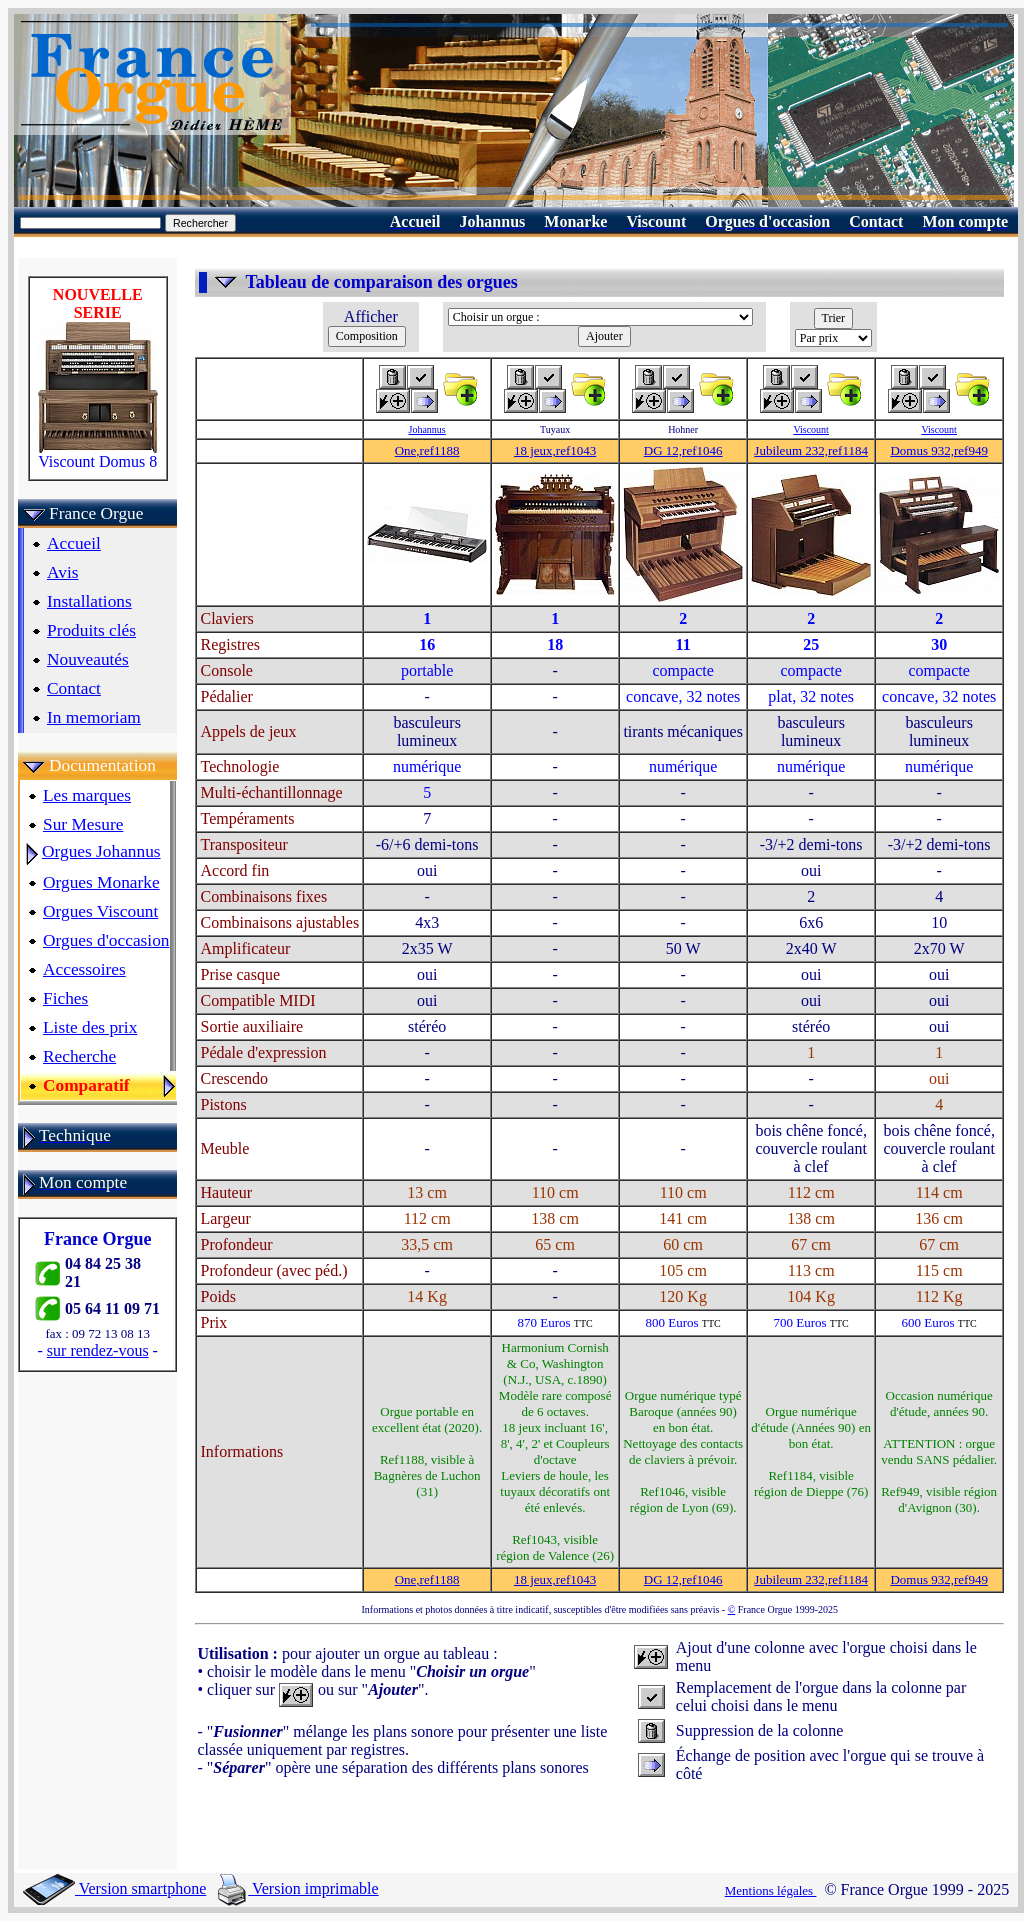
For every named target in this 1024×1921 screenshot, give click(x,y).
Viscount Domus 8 (98, 454)
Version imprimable (298, 1888)
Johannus (427, 429)
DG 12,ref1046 (683, 450)
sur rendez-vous (98, 1350)
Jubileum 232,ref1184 (811, 450)
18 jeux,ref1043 (555, 450)
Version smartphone (114, 1888)
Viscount (811, 429)
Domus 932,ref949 (939, 450)
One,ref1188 (427, 450)
